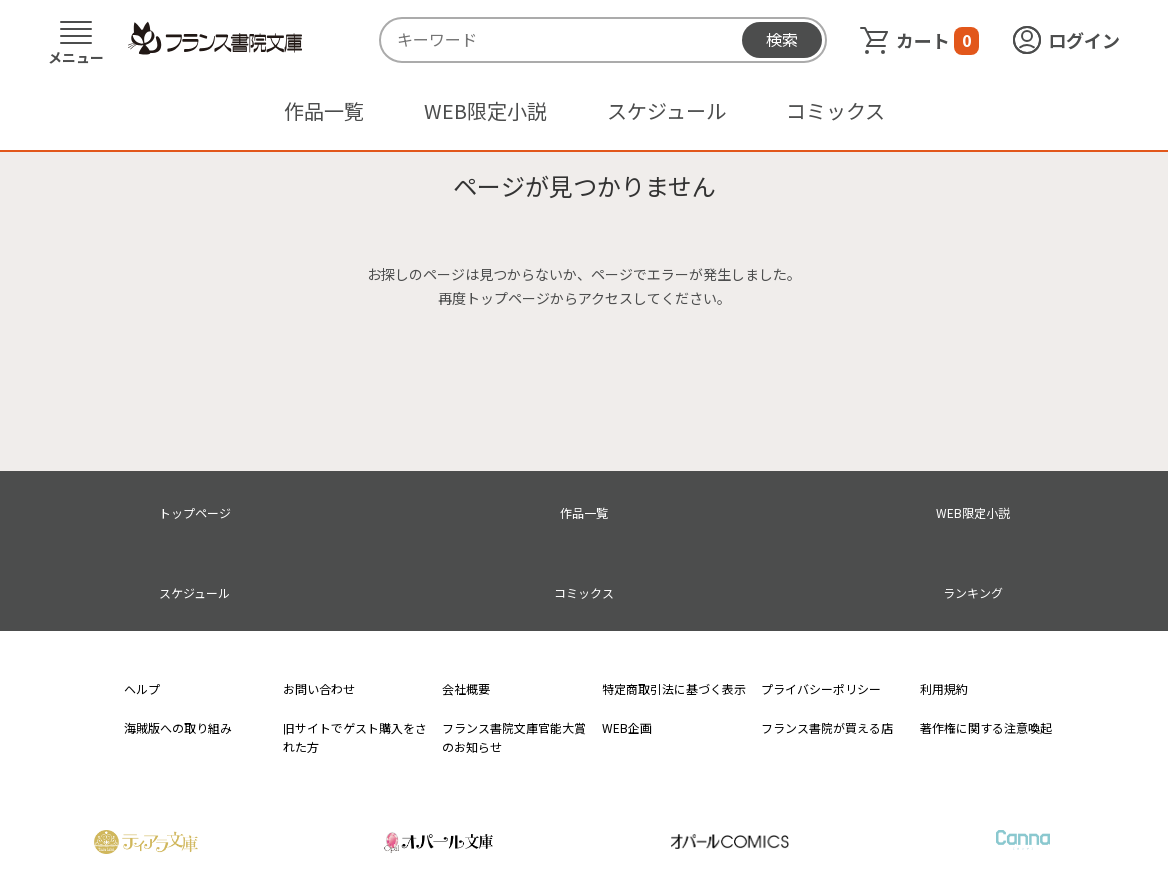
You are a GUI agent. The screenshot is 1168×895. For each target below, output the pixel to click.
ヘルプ (142, 688)
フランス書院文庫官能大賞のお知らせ (514, 737)
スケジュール (666, 110)
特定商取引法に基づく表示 (674, 688)
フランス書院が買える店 (827, 727)
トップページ (195, 512)
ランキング (973, 592)
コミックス (835, 110)
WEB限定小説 (485, 110)
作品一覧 (324, 110)
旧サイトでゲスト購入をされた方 (355, 737)
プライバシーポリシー (821, 688)
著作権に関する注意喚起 (986, 727)
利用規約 (944, 688)
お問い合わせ (319, 688)
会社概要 (466, 688)
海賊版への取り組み (178, 727)
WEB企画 (627, 727)
